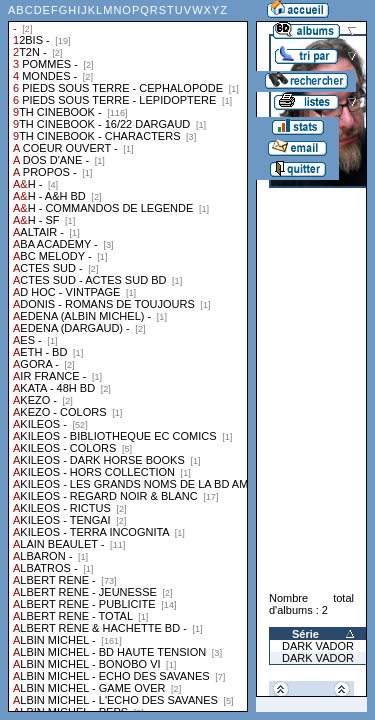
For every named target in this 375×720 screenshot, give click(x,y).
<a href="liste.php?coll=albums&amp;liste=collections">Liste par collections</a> (128, 356)
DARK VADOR (318, 646)
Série (305, 634)
